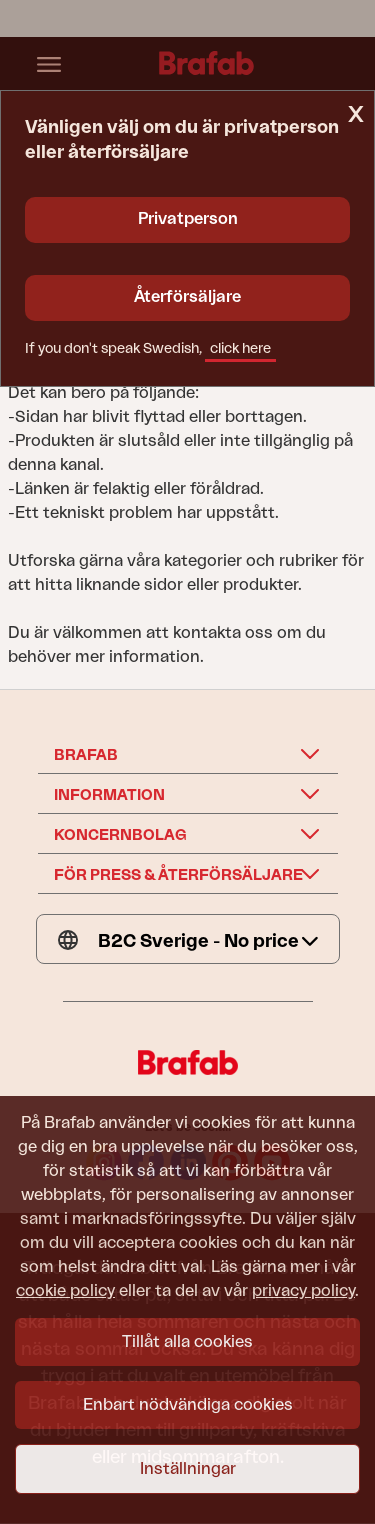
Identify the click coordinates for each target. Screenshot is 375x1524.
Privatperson (188, 219)
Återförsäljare (187, 297)
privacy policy (303, 1291)
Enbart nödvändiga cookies (188, 1405)
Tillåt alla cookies (187, 1342)
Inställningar (188, 1469)
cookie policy (65, 1291)
